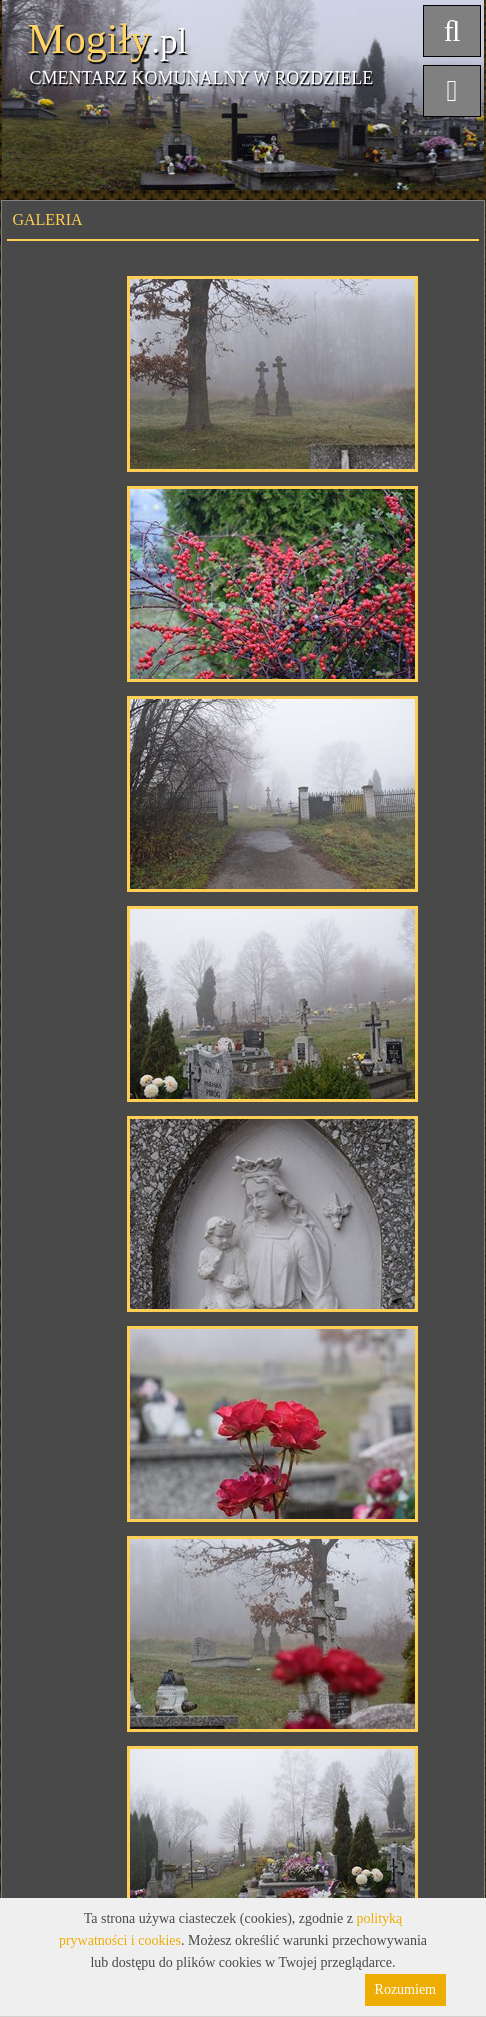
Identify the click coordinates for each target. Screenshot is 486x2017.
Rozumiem (405, 1989)
